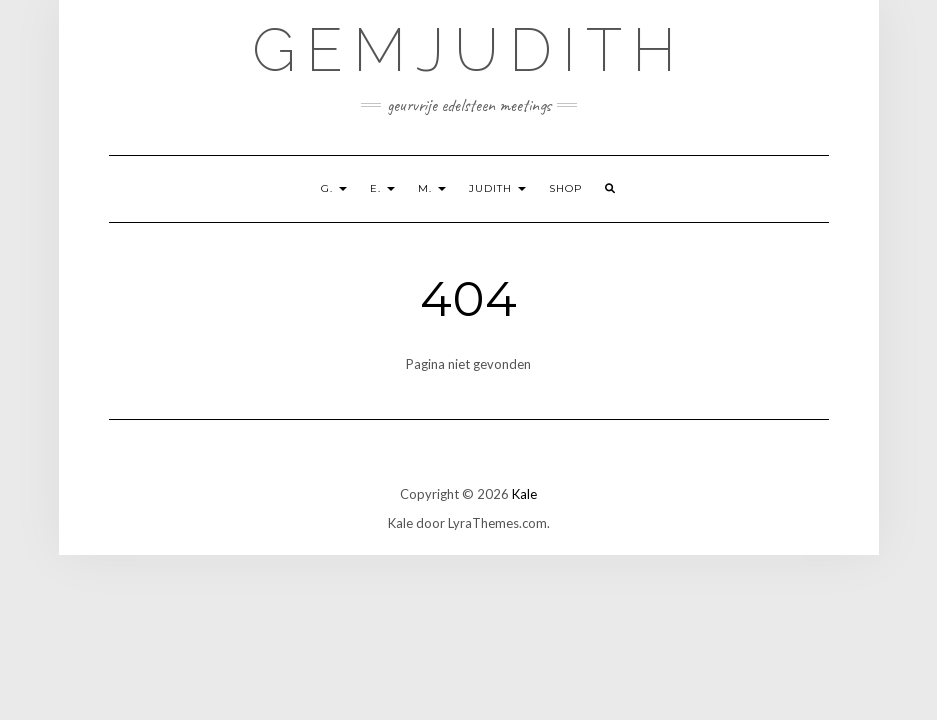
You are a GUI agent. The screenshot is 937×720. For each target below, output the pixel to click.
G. (334, 188)
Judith (497, 188)
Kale (524, 494)
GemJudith (469, 50)
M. (432, 188)
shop (565, 188)
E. (382, 188)
